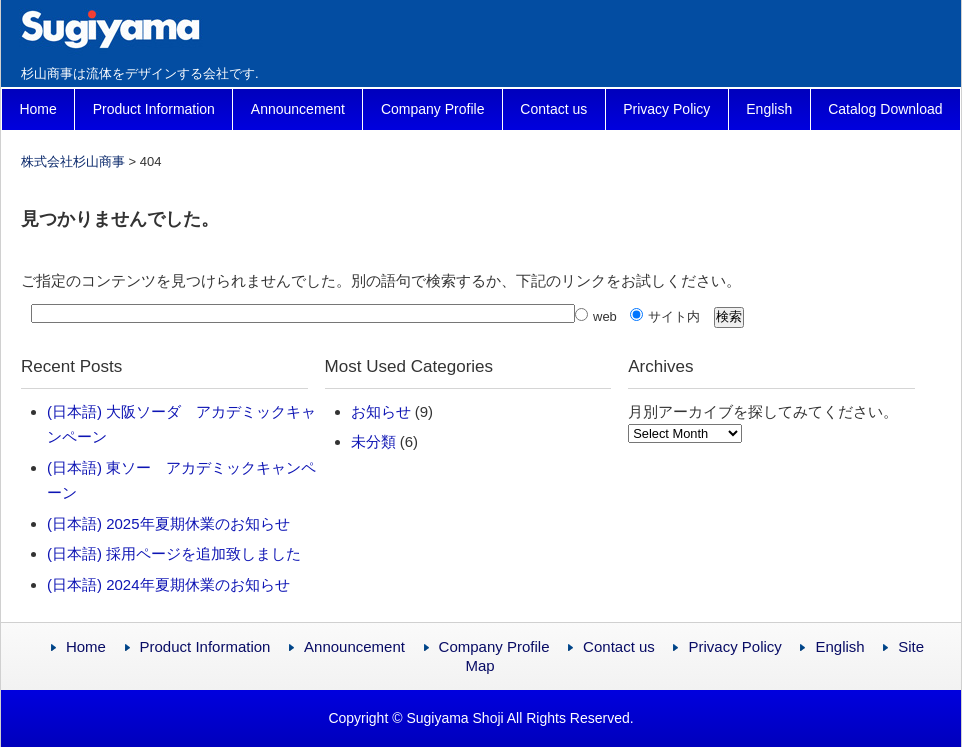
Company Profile (433, 109)
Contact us (553, 109)
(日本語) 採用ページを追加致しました (174, 553)
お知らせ (381, 411)
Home (37, 109)
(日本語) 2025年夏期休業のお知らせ (168, 523)
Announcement (298, 109)
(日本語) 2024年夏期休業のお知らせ (168, 584)
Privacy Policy (666, 109)
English (769, 109)
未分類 (373, 441)
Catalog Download (885, 109)
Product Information (154, 109)
